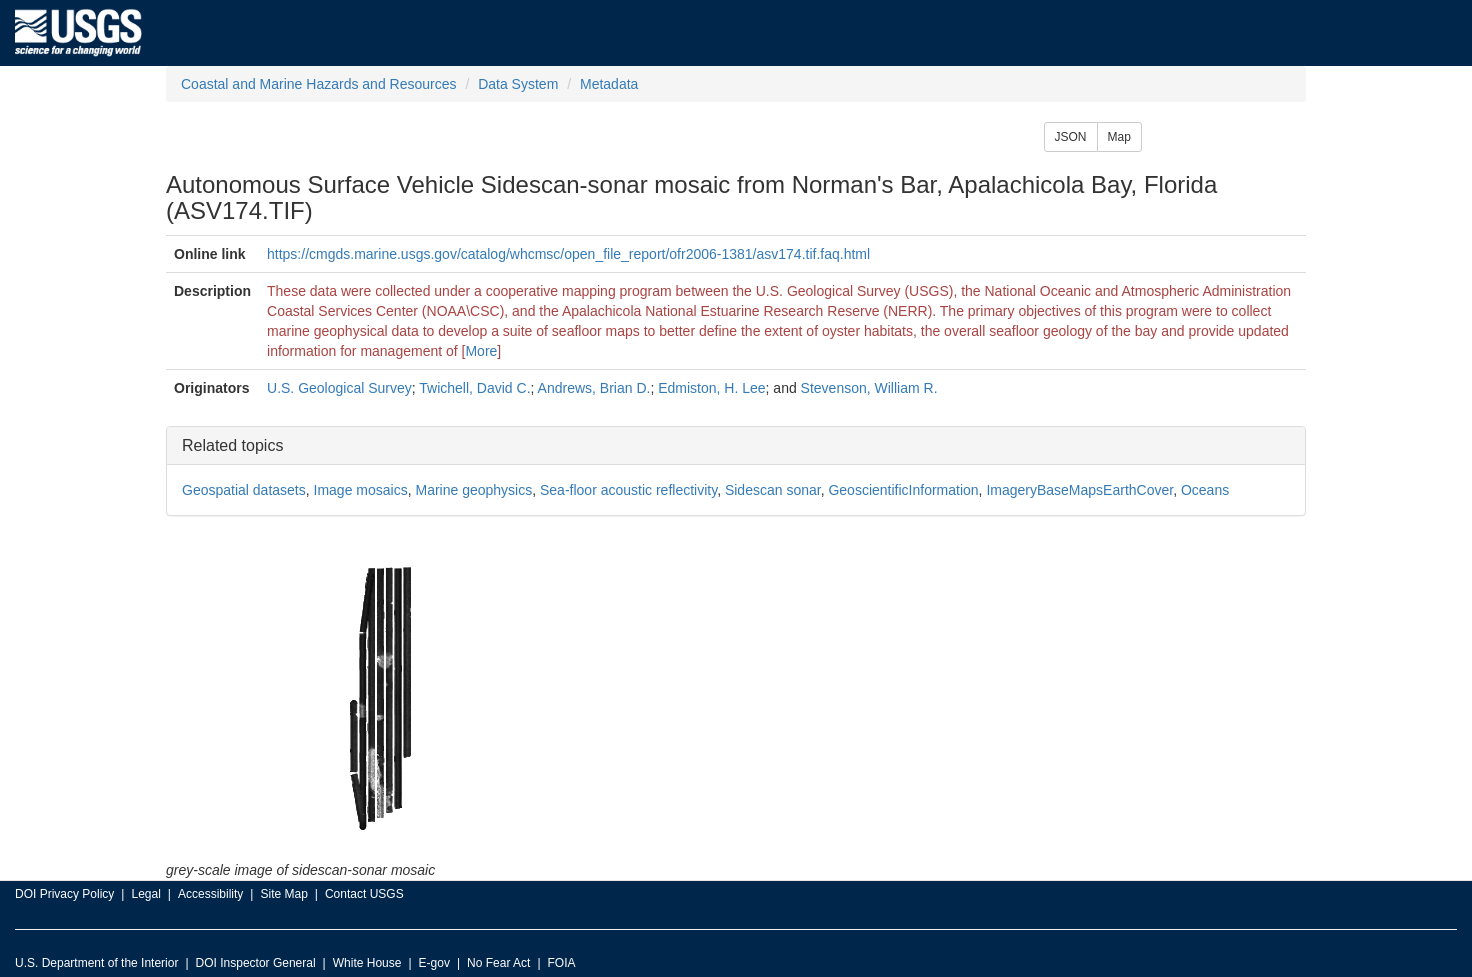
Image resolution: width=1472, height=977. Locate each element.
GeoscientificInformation (903, 490)
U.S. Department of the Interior (96, 963)
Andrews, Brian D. (594, 388)
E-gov (434, 963)
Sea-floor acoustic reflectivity (628, 490)
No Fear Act (498, 963)
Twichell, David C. (474, 388)
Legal (145, 894)
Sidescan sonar (773, 490)
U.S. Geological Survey (339, 388)
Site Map (283, 894)
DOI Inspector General (256, 963)
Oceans (1205, 490)
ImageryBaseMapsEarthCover (1079, 490)
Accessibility (210, 894)
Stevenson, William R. (869, 388)
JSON (1071, 137)
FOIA (562, 963)
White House (367, 963)
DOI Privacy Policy (64, 894)
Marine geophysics (473, 490)
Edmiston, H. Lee (711, 388)
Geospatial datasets (244, 490)
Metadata (609, 84)
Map (1119, 137)
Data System (518, 84)
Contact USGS (364, 894)
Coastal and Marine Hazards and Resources (318, 84)
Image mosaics (361, 490)
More (481, 351)
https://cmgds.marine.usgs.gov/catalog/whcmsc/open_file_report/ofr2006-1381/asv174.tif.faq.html (568, 254)
